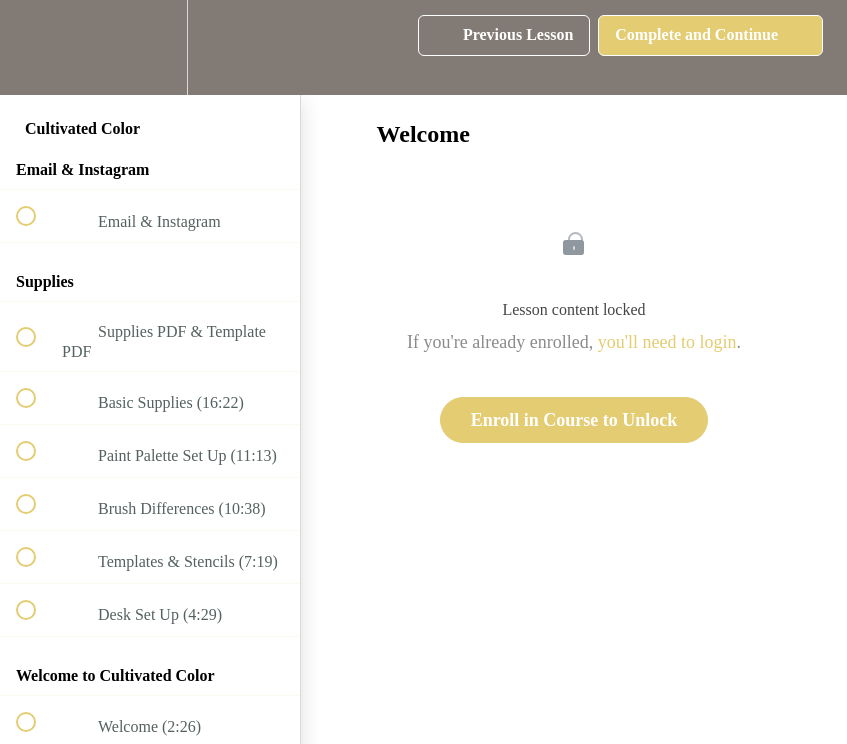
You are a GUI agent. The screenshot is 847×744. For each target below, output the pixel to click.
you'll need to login (667, 342)
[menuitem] (150, 47)
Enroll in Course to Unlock (574, 420)
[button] (37, 47)
